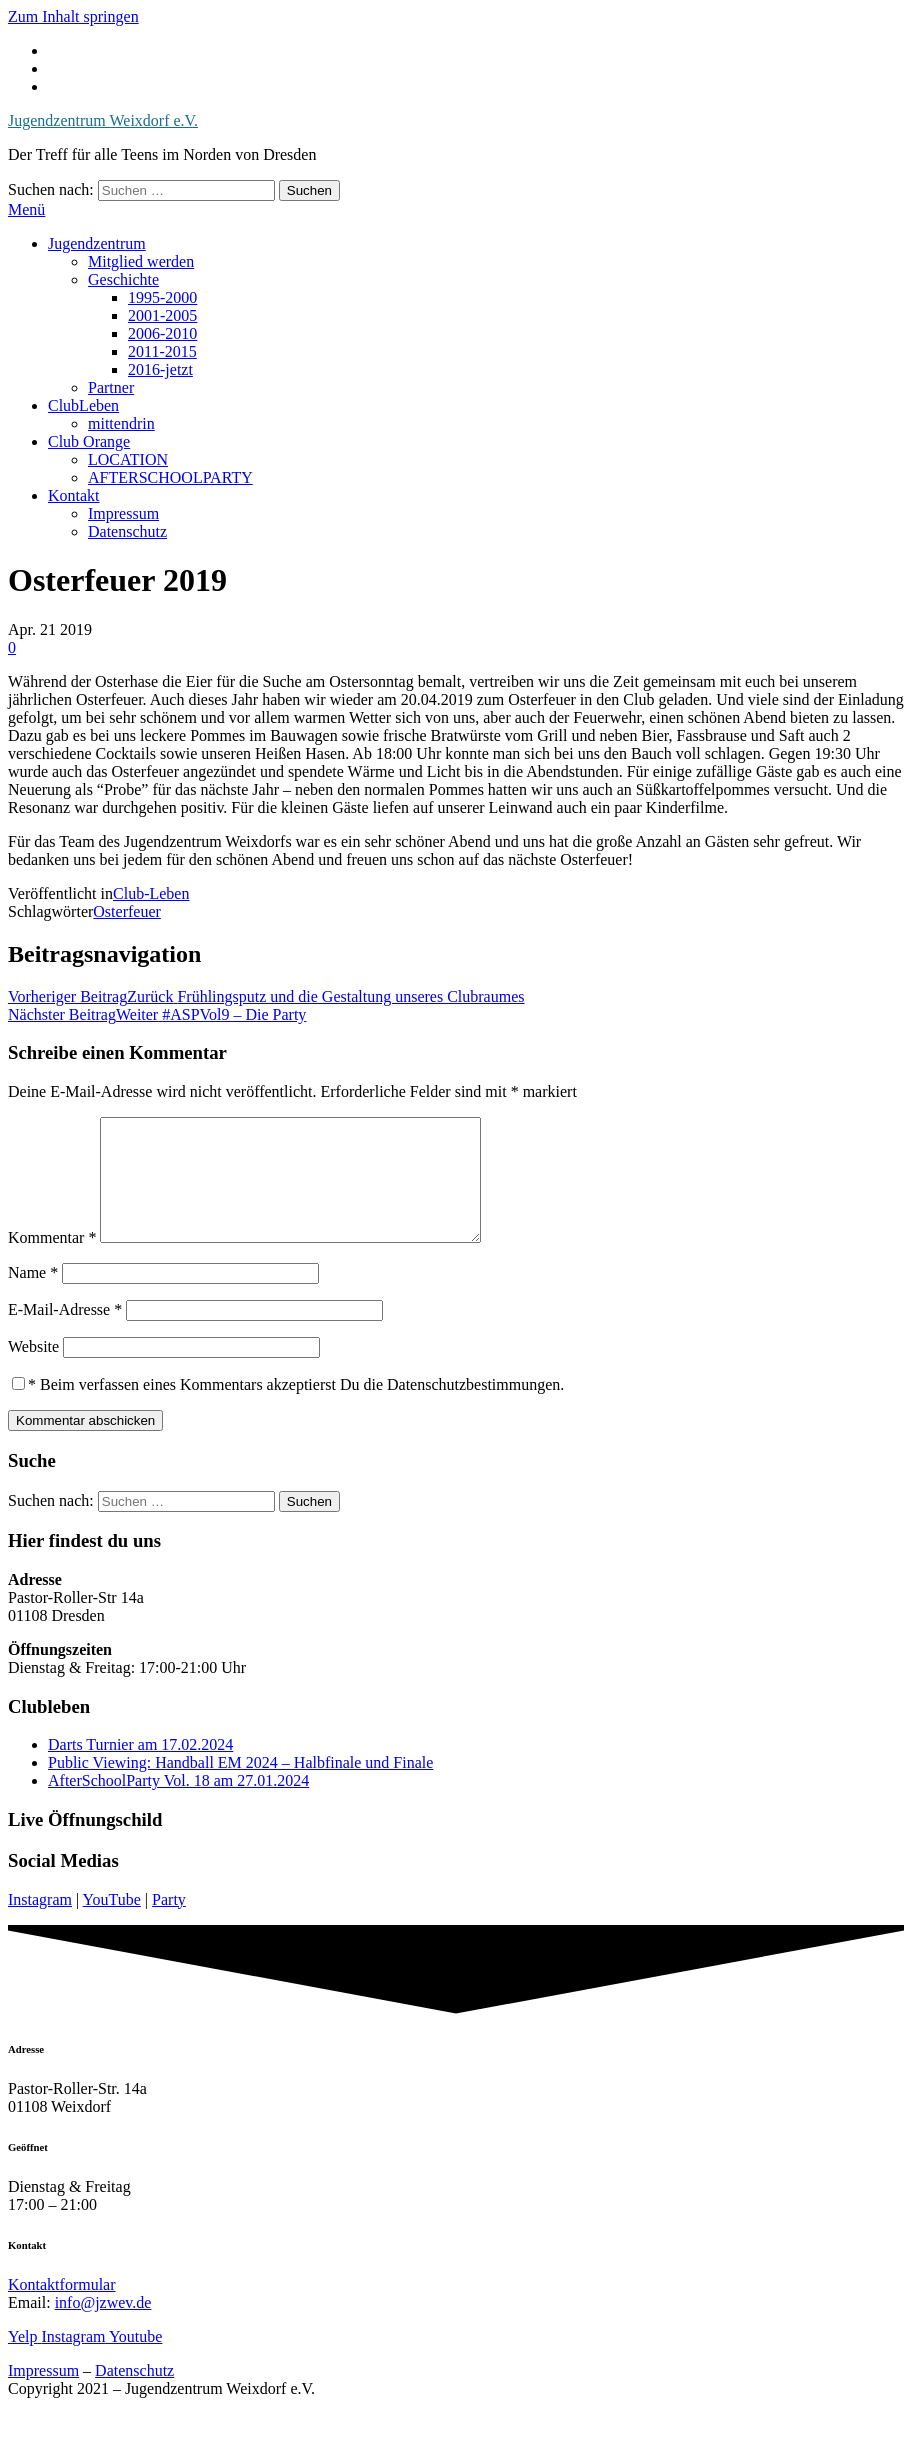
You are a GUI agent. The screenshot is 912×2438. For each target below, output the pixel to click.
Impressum (123, 513)
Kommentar (52, 1261)
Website (33, 1370)
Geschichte (123, 279)
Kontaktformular (62, 2308)
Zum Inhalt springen (73, 16)
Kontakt (74, 495)
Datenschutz (127, 531)
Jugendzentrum (97, 243)
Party (169, 1923)
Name (33, 1296)
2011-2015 (162, 351)
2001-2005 (162, 315)
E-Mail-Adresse (65, 1333)
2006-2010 (162, 333)
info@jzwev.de (103, 2326)
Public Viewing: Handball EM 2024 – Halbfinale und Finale (240, 1786)
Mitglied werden (141, 261)
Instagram (40, 1923)
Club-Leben (151, 893)
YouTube (112, 1923)
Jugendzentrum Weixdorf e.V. (103, 120)
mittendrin (121, 423)
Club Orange (89, 441)
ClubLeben (83, 405)
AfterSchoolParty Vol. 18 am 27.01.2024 (178, 1804)
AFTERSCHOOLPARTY (170, 477)
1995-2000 (162, 297)
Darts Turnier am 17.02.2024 (140, 1768)
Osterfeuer (127, 911)
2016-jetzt (160, 369)
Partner (111, 387)
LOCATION (128, 459)
